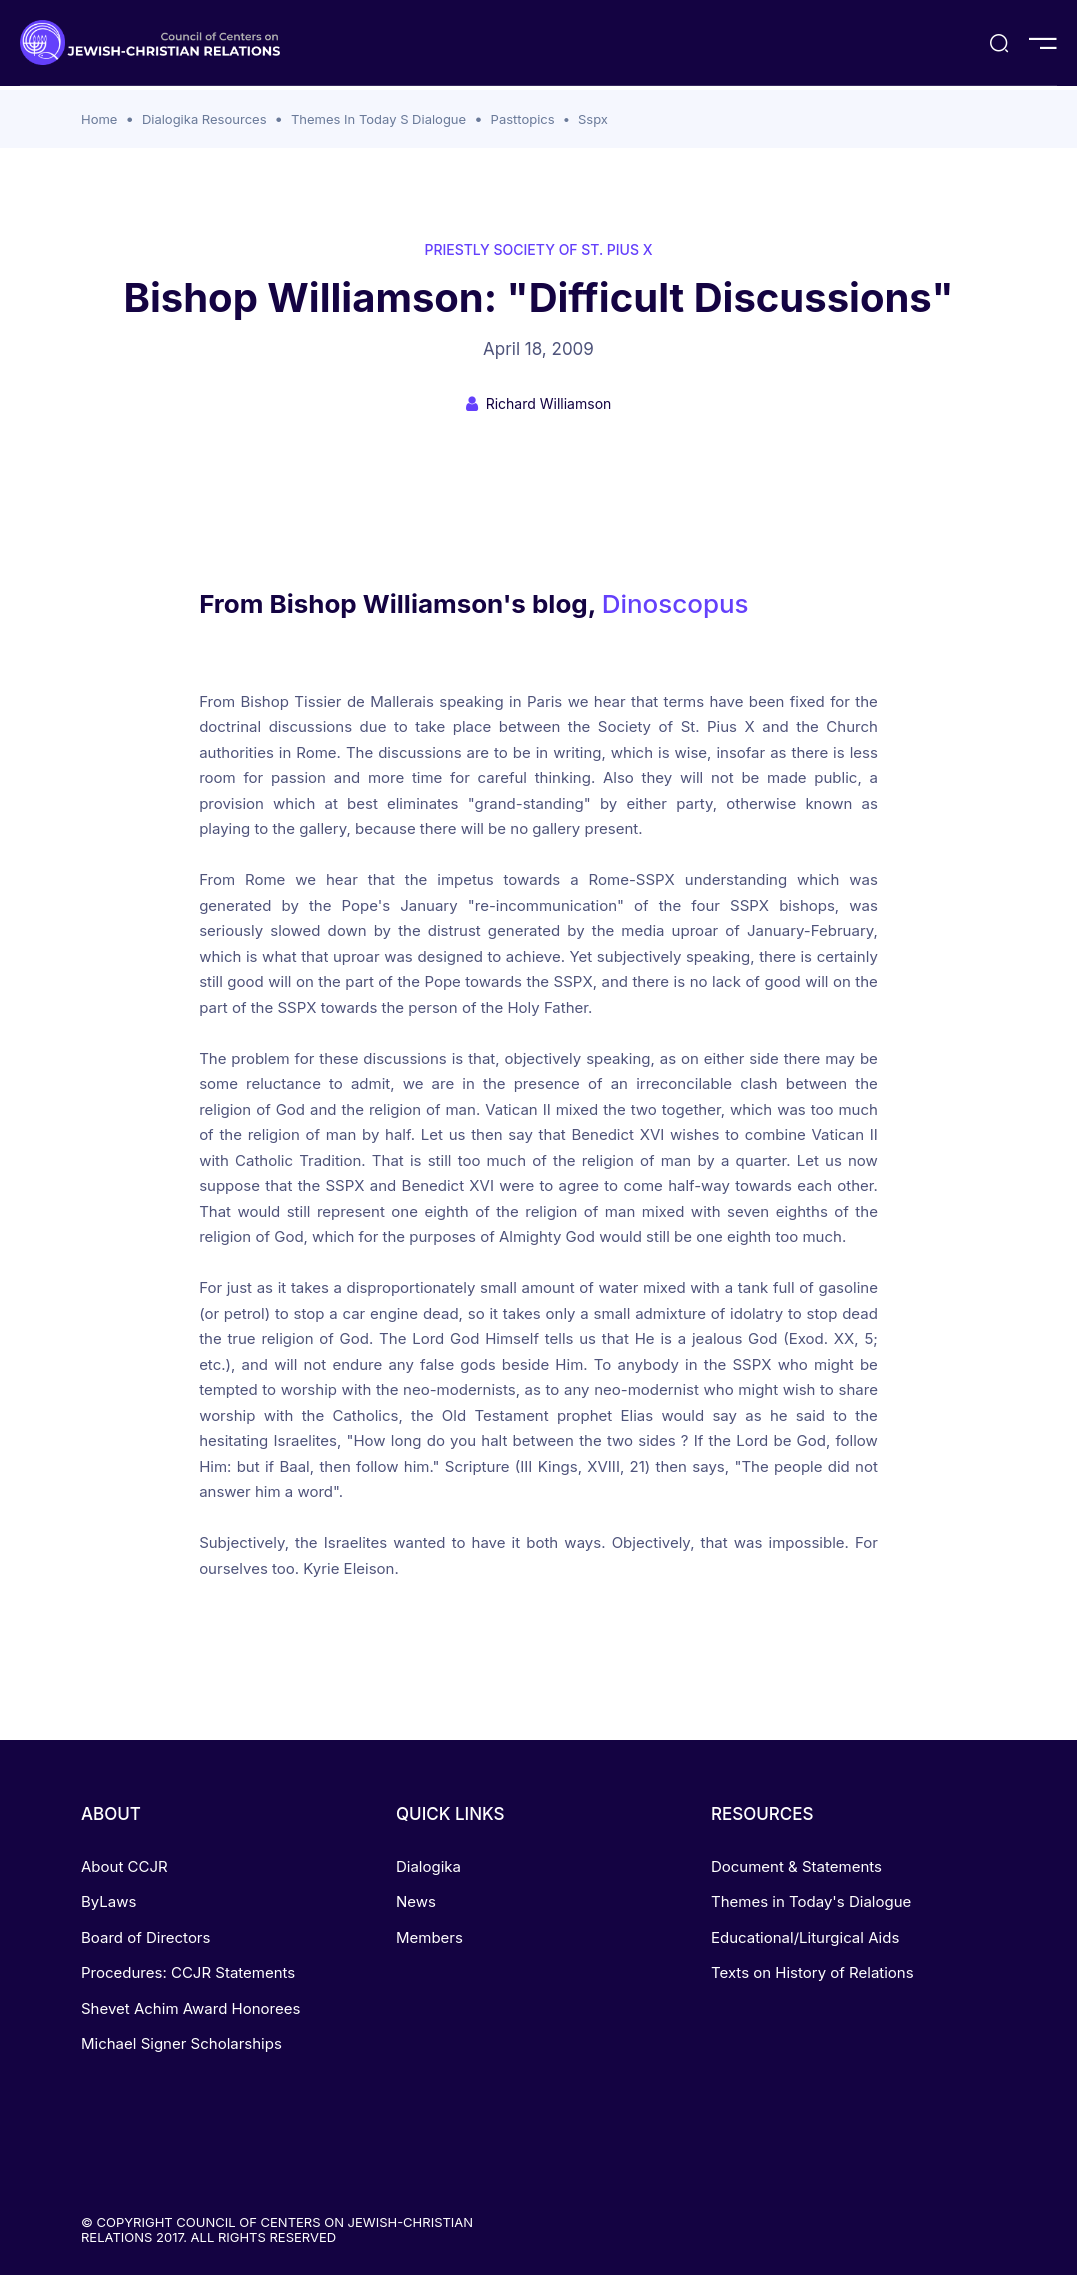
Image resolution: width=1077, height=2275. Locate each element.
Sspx (593, 119)
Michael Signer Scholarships (181, 2043)
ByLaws (108, 1901)
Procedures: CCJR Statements (188, 1972)
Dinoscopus (675, 603)
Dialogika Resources (204, 119)
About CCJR (124, 1866)
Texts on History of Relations (812, 1972)
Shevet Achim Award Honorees (190, 2008)
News (416, 1901)
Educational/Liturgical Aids (805, 1937)
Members (429, 1937)
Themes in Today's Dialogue (811, 1901)
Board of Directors (145, 1937)
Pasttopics (523, 119)
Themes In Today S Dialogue (378, 119)
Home (99, 119)
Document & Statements (796, 1866)
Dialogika (428, 1866)
